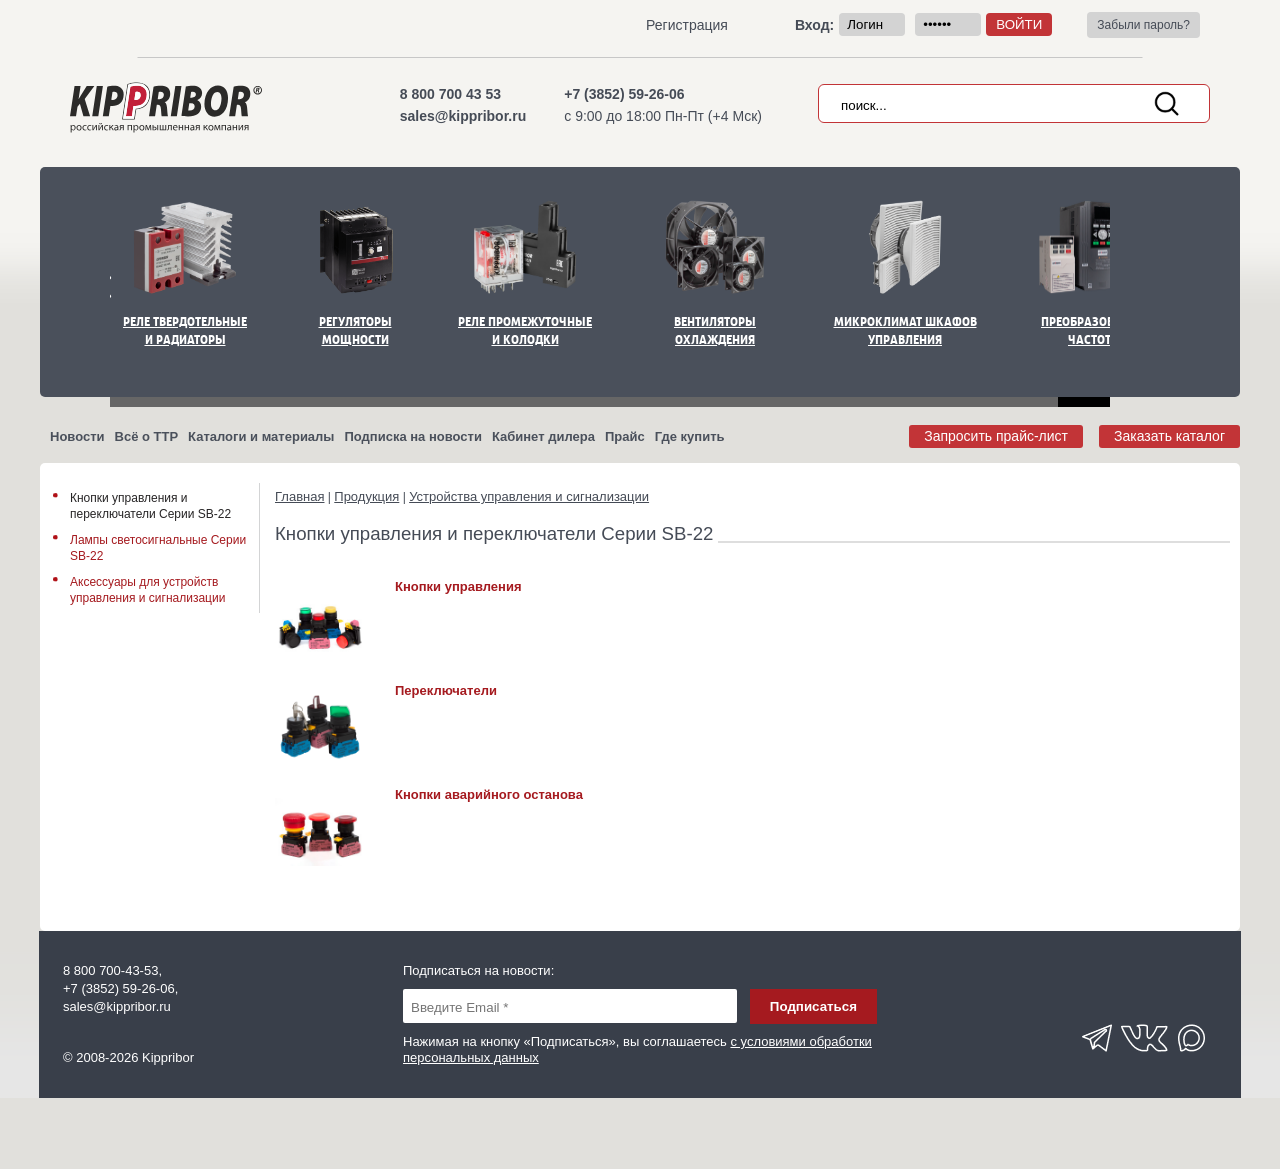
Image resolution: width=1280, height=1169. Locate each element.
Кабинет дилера (543, 436)
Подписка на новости (412, 436)
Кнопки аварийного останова (489, 794)
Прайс (625, 436)
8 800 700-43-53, (112, 970)
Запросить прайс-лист (996, 436)
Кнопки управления (458, 586)
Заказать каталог (1169, 436)
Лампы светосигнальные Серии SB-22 (158, 548)
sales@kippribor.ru (463, 116)
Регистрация (687, 25)
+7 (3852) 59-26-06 (624, 94)
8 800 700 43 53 (450, 94)
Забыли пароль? (1143, 25)
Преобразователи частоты (1095, 330)
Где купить (690, 436)
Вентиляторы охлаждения (715, 330)
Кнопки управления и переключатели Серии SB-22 (150, 506)
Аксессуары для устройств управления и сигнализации (147, 590)
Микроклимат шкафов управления (905, 330)
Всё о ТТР (147, 436)
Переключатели (446, 690)
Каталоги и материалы (261, 436)
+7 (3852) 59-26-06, (120, 988)
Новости (77, 436)
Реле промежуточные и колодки (525, 330)
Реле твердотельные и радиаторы (185, 330)
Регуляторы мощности (355, 330)
